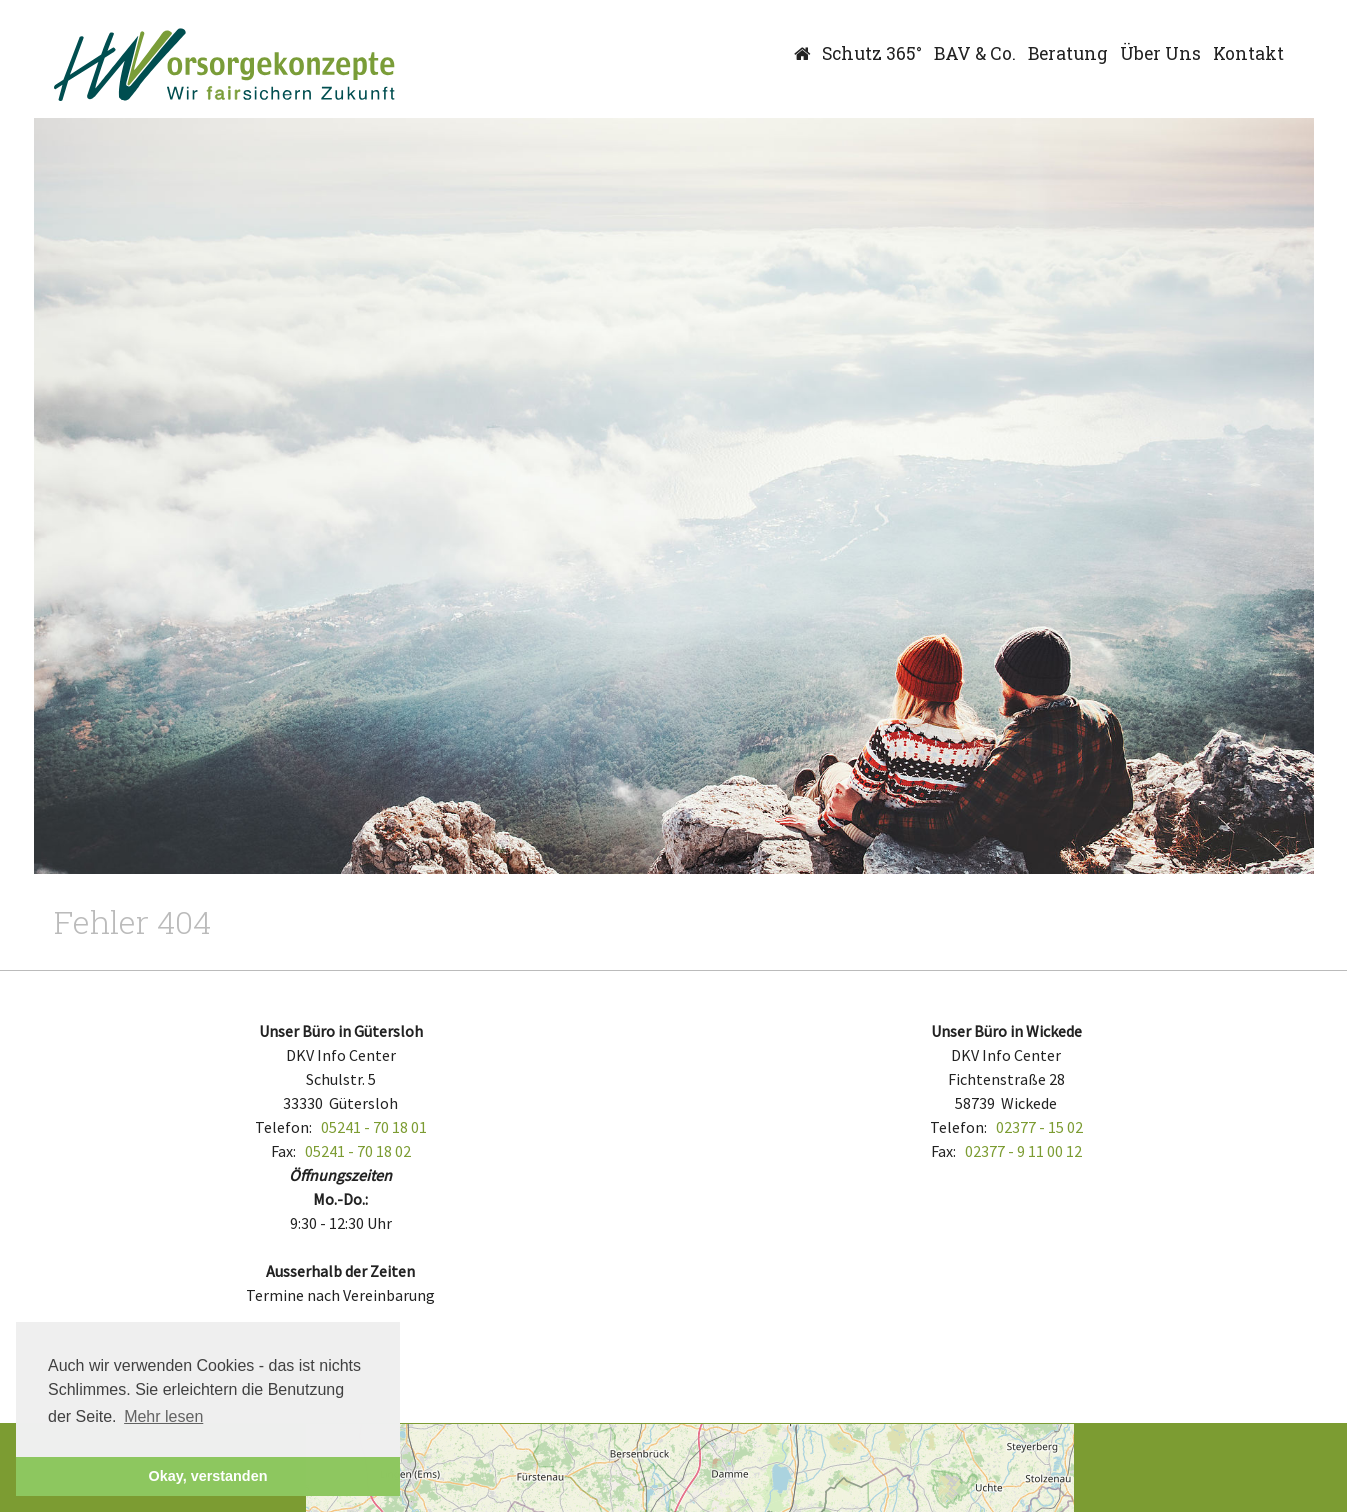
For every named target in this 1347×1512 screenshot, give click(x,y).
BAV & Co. (975, 53)
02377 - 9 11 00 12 (1023, 1151)
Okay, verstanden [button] (208, 1476)
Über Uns (1160, 53)
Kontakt (1248, 53)
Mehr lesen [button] (163, 1416)
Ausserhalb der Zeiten (340, 1271)
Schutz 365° (872, 53)
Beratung (1068, 53)
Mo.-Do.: (340, 1199)
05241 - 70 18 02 (358, 1151)
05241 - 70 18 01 (374, 1127)
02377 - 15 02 (1039, 1127)
